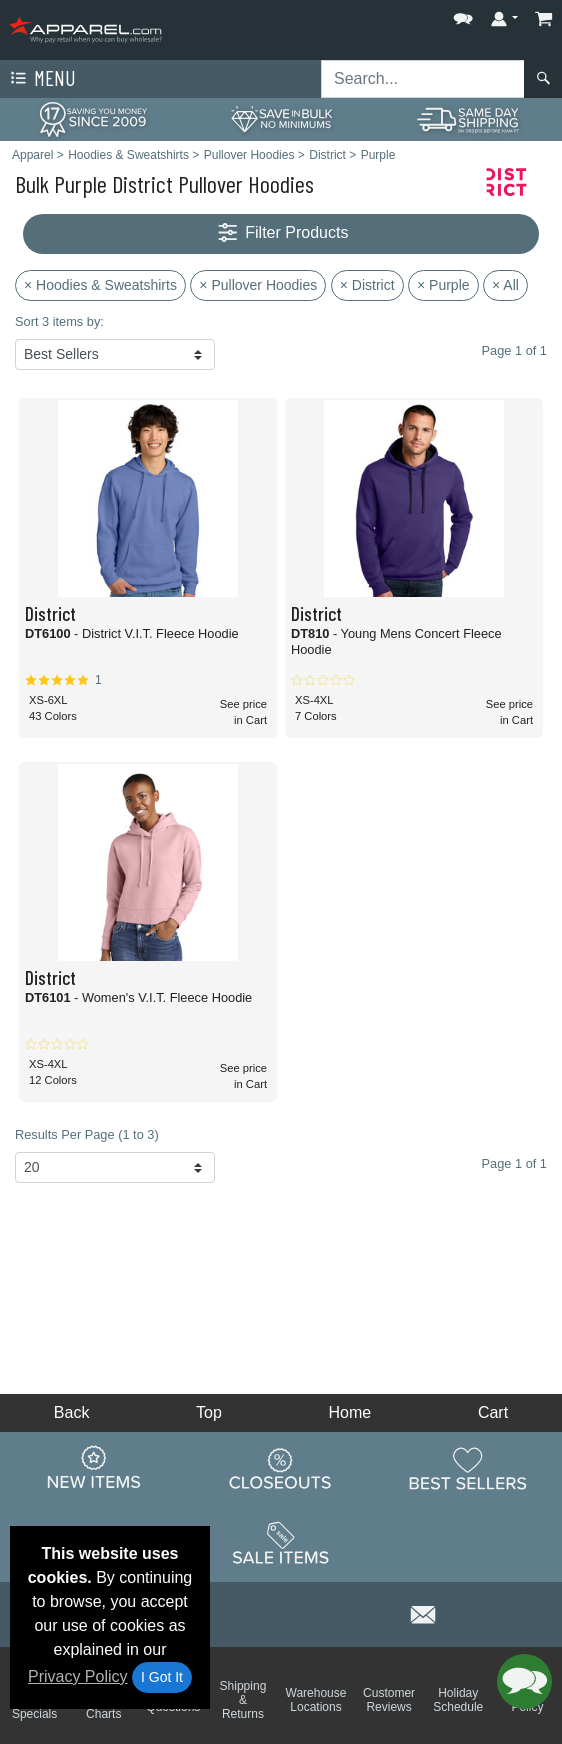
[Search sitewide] (423, 79)
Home (350, 1412)
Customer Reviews (389, 1700)
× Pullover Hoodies (258, 285)
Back (72, 1412)
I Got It (162, 1677)
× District (367, 285)
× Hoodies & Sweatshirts (100, 285)
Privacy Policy (78, 1676)
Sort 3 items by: (59, 321)
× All (505, 285)
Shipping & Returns (243, 1700)
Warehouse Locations (316, 1700)
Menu (41, 79)
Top (209, 1412)
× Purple (443, 285)
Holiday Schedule (458, 1700)
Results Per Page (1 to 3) (87, 1134)
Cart (493, 1412)
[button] (463, 14)
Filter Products (281, 233)
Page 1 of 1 (514, 1163)
